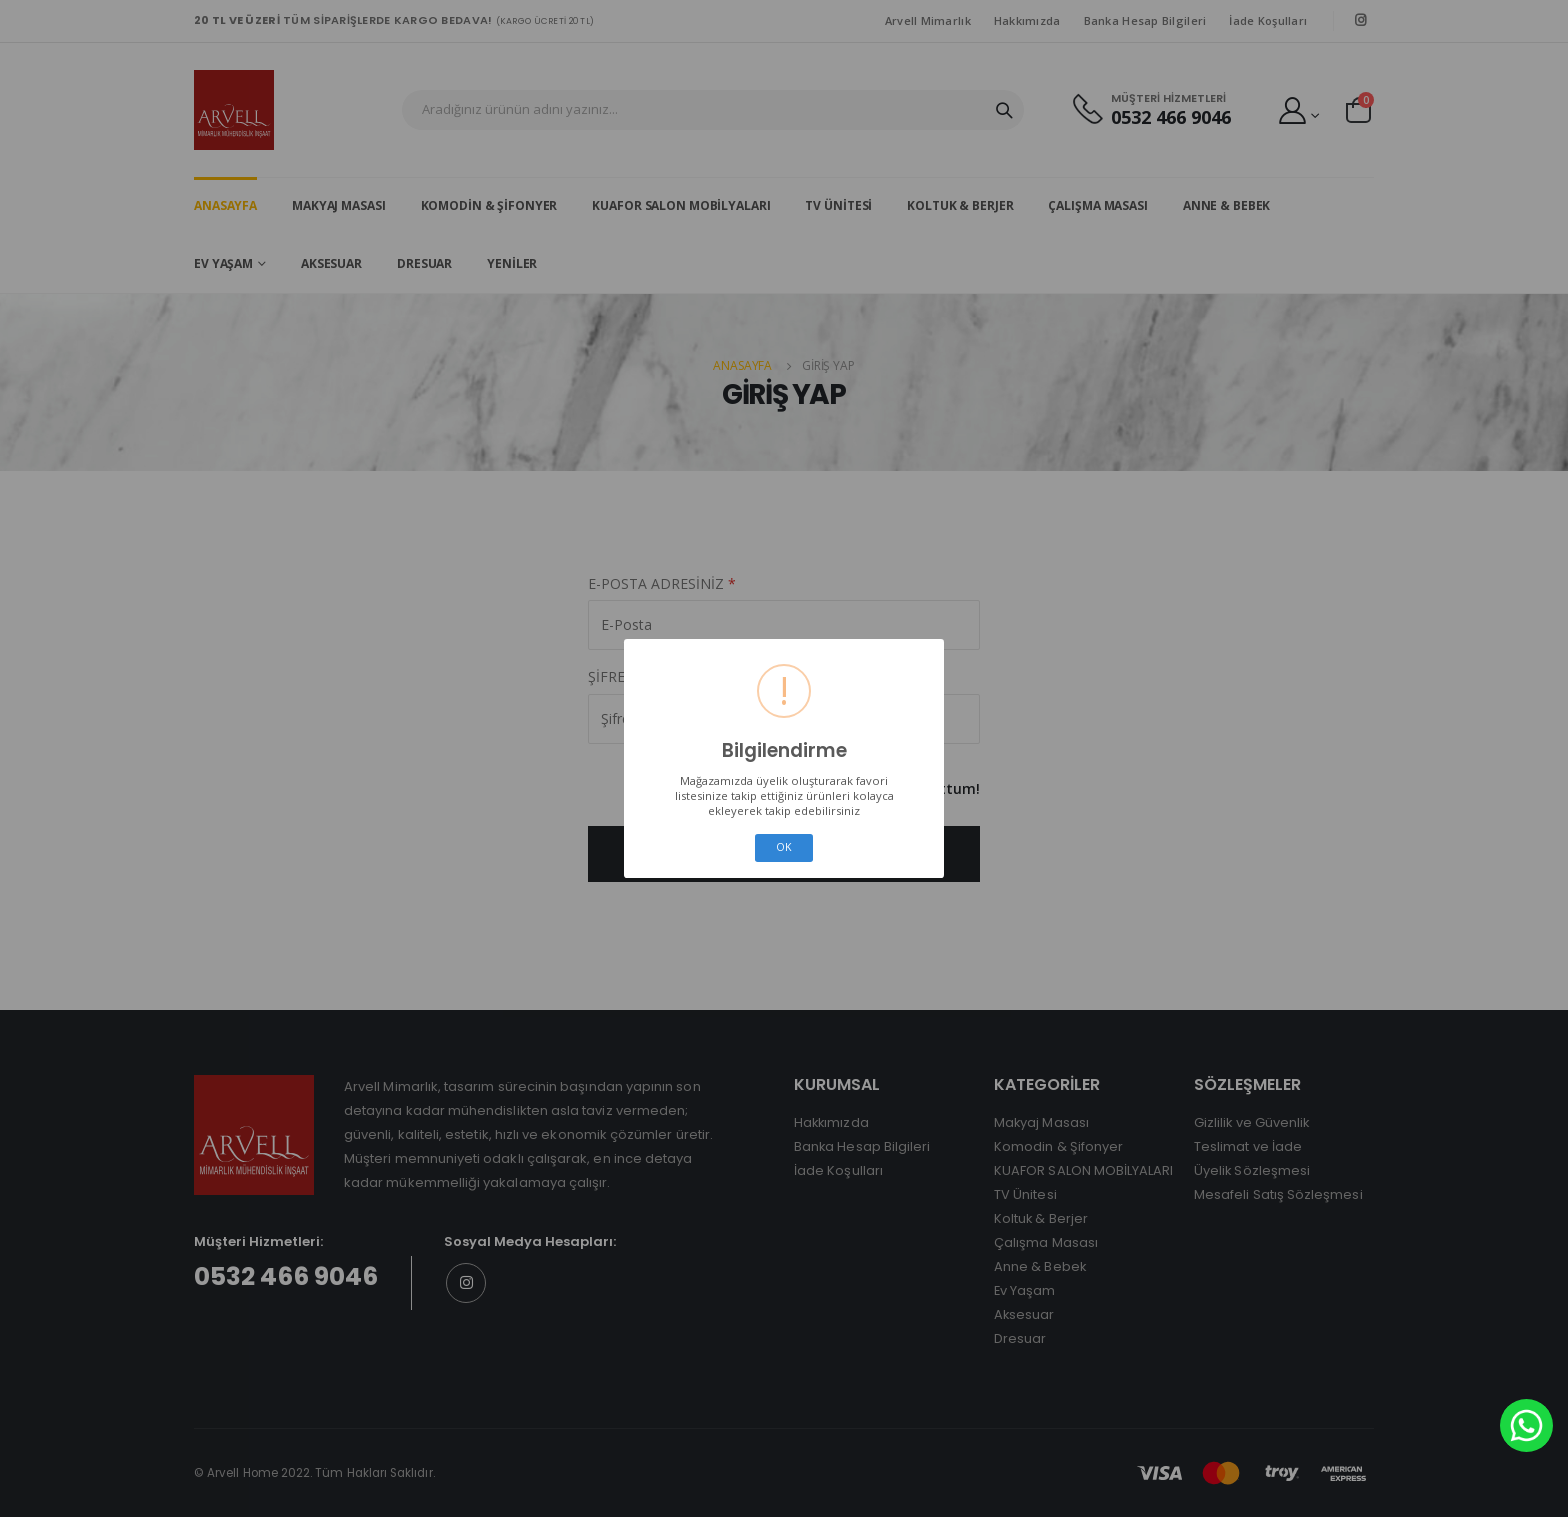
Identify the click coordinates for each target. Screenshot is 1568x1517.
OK (784, 847)
